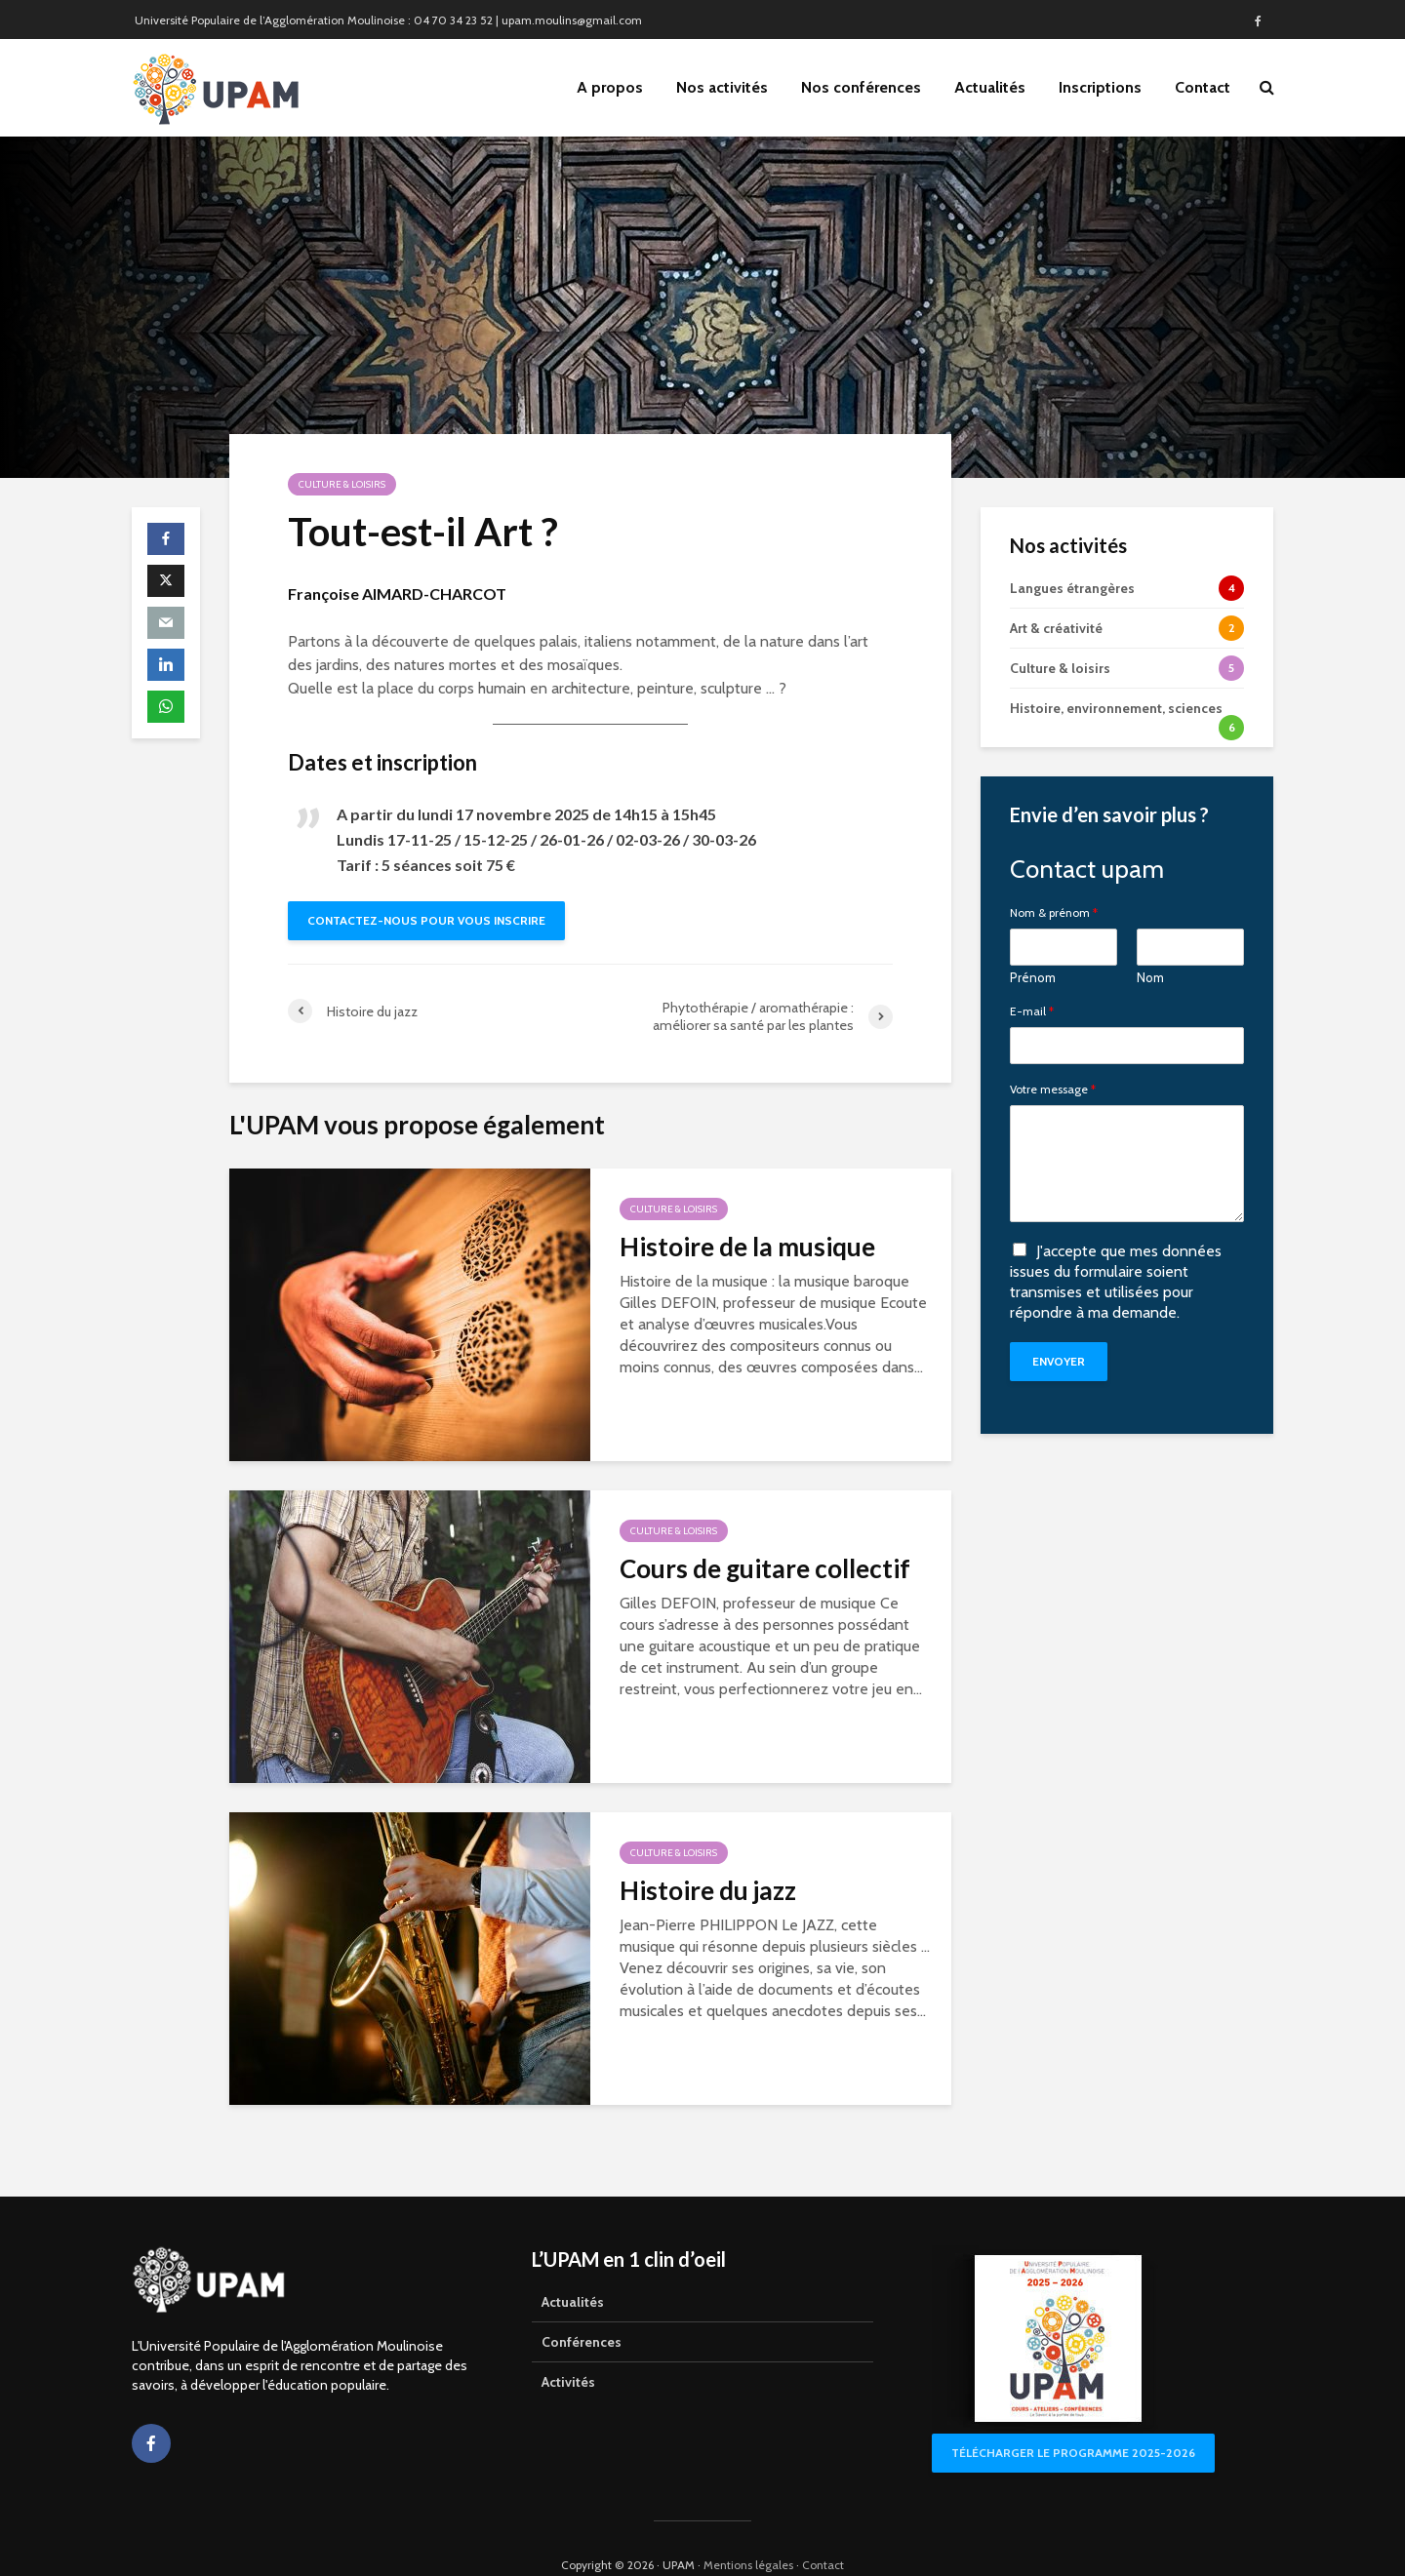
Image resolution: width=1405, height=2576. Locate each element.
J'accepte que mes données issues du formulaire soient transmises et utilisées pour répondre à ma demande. (1116, 1281)
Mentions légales (748, 2531)
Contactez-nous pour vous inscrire (426, 920)
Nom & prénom (1054, 913)
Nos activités (722, 87)
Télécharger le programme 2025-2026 (1073, 2419)
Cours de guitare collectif (765, 1568)
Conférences (582, 2309)
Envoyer (1058, 1361)
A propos (610, 87)
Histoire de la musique (747, 1246)
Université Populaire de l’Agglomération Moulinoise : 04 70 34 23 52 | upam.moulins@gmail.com (388, 20)
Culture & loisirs (342, 484)
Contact (1202, 87)
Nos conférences (861, 87)
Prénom (1033, 977)
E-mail (1032, 1011)
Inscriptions (1100, 87)
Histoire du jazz (708, 1890)
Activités (568, 2349)
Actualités (989, 87)
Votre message (1053, 1089)
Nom (1150, 977)
